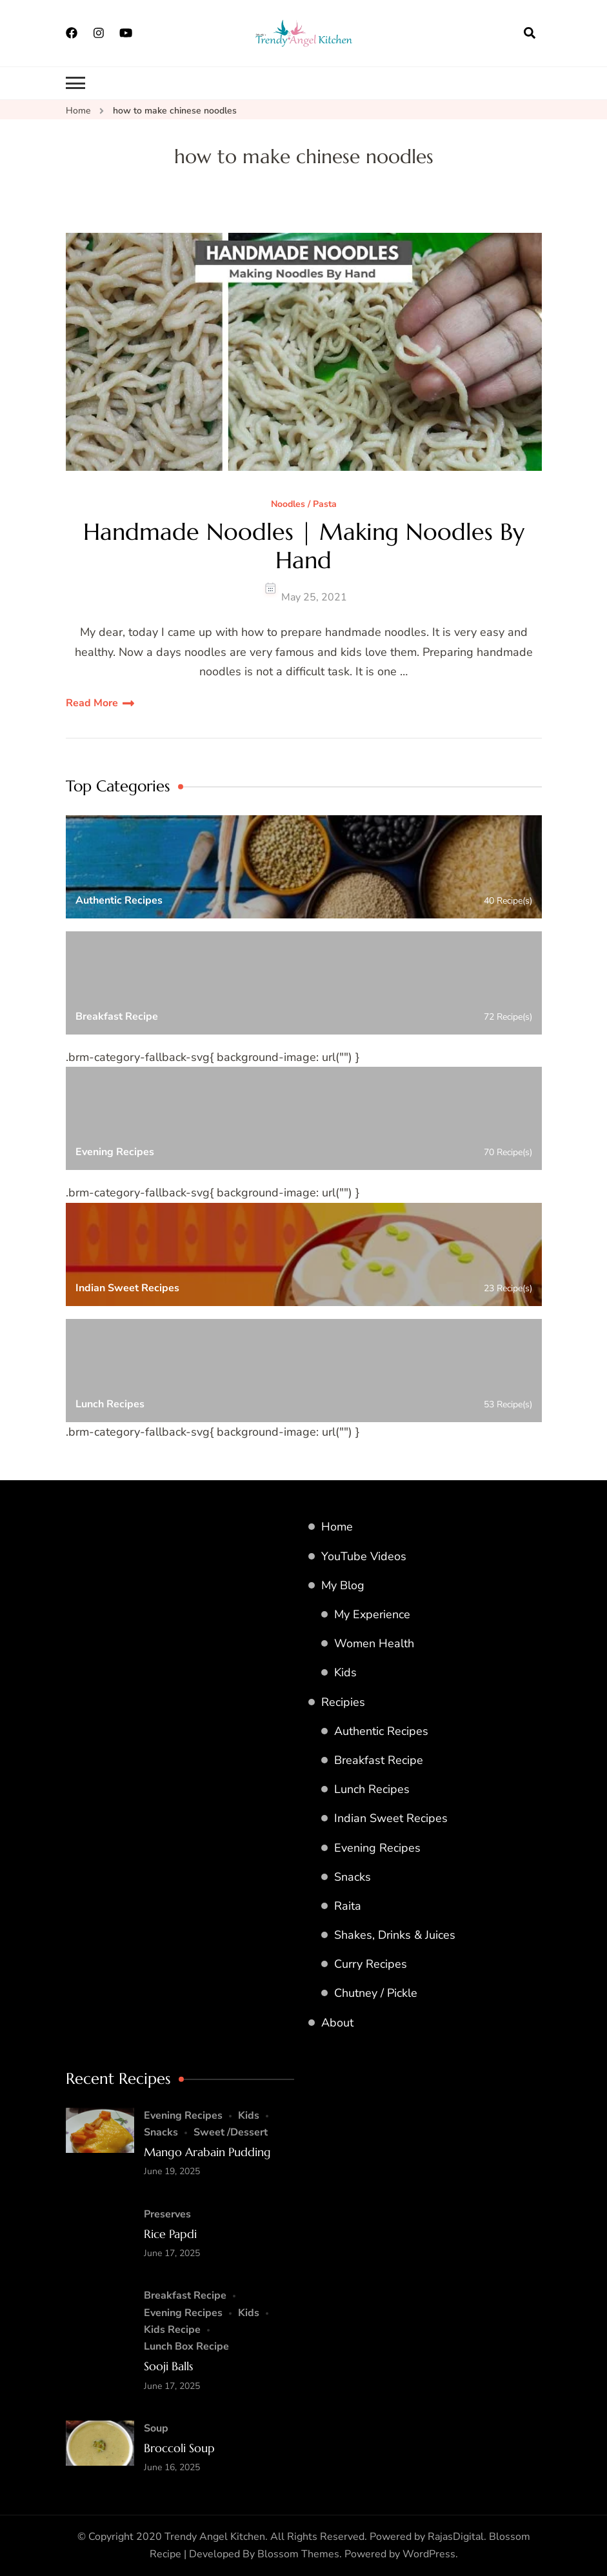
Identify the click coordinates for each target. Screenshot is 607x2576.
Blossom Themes (298, 2554)
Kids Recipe (172, 2330)
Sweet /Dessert (231, 2132)
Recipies (343, 1702)
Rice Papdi (170, 2233)
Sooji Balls (168, 2366)
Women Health (374, 1643)
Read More (92, 703)
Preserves (167, 2214)
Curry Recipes (370, 1964)
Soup (156, 2428)
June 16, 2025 (172, 2467)
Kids (345, 1672)
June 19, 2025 (172, 2171)
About (337, 2022)
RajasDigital (456, 2537)
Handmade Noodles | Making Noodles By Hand (303, 545)
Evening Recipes (377, 1848)
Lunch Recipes (372, 1789)
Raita (347, 1906)
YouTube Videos (363, 1556)
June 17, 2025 (172, 2253)
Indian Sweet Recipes (391, 1818)
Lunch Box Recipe (186, 2346)
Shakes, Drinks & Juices (394, 1935)
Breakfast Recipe (378, 1760)
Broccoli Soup (179, 2448)
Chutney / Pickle (375, 1993)
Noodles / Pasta (304, 505)
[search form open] (529, 32)
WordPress (429, 2554)
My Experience (372, 1614)
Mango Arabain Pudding (207, 2152)
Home (337, 1526)
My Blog (342, 1585)
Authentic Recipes (381, 1731)
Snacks (352, 1877)
